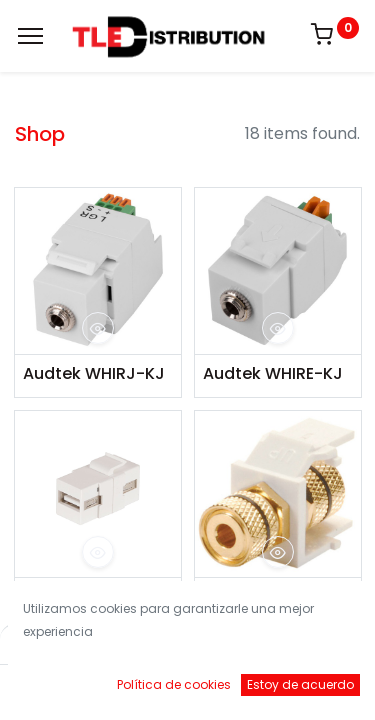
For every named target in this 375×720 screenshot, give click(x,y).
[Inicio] (66, 685)
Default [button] (286, 644)
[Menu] (30, 36)
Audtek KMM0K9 (268, 597)
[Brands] (248, 685)
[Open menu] (188, 690)
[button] (98, 328)
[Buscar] (126, 685)
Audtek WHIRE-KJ (273, 374)
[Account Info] (309, 685)
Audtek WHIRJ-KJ (94, 374)
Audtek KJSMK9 (86, 597)
